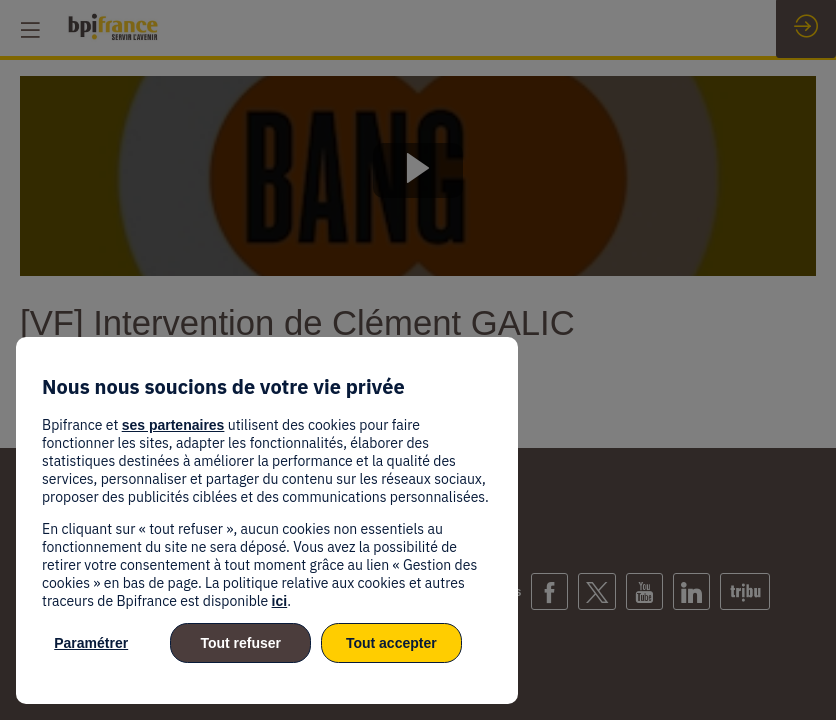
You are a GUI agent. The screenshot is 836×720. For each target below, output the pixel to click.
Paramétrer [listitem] (91, 643)
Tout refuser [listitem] (240, 643)
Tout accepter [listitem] (391, 643)
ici (280, 601)
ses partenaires (173, 425)
